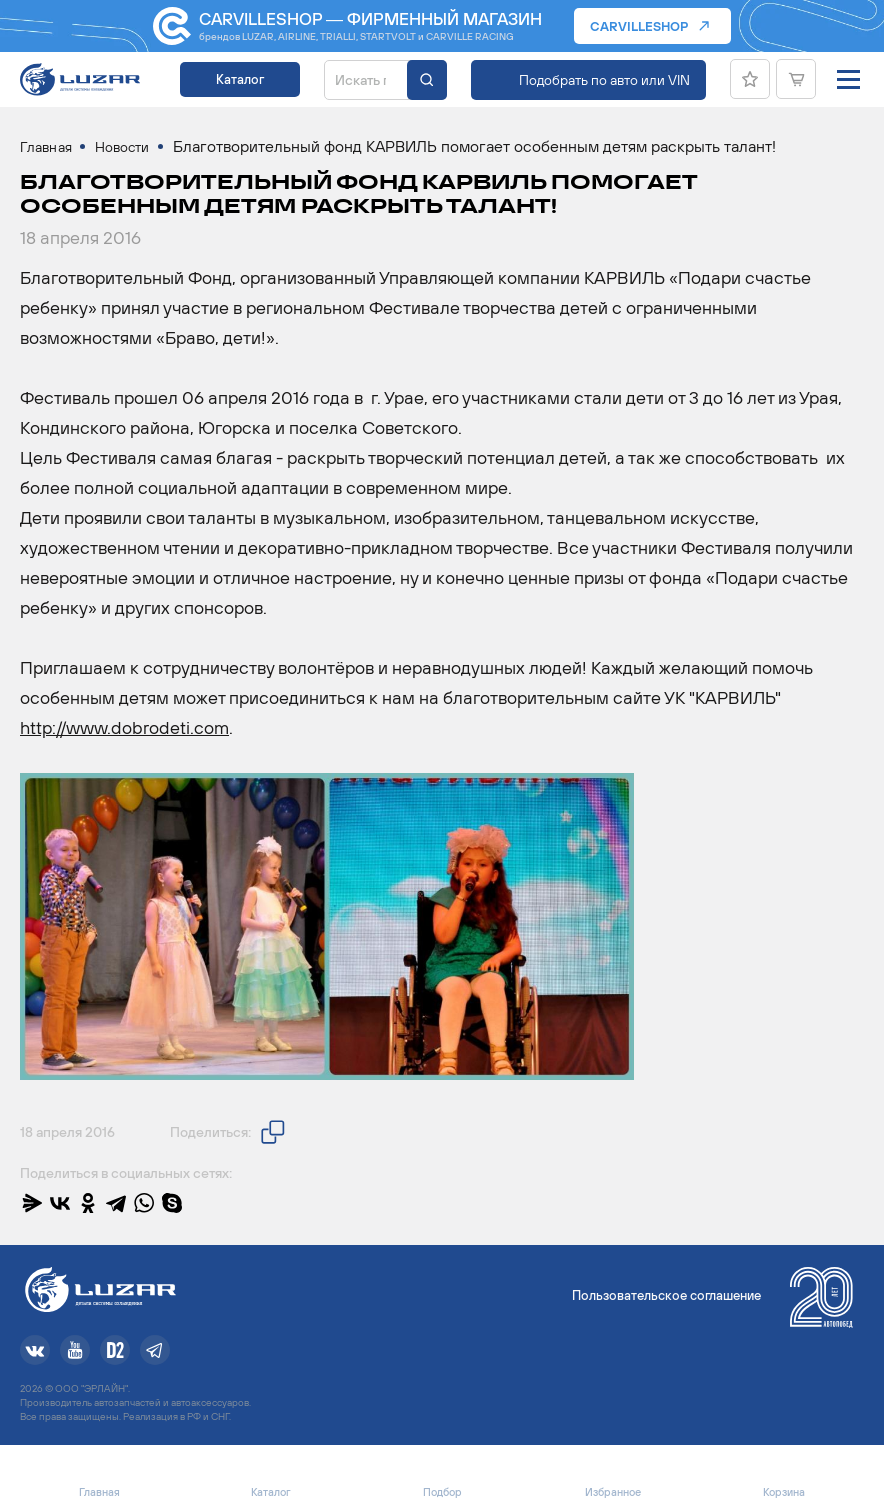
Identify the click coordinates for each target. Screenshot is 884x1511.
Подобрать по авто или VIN (604, 80)
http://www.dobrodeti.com (124, 727)
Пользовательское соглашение (666, 1295)
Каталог (240, 79)
